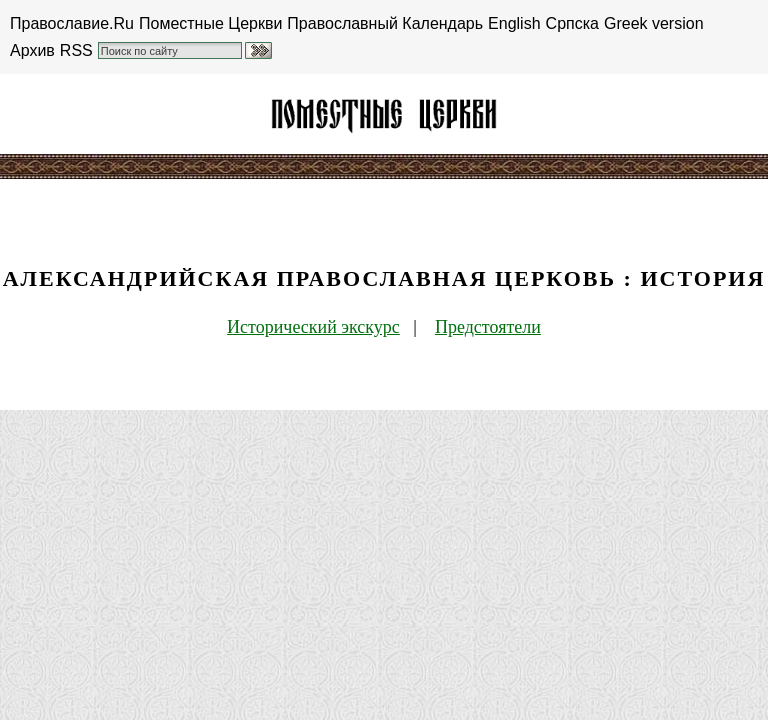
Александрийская (384, 114)
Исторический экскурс (313, 327)
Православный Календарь (385, 23)
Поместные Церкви (210, 23)
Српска (572, 23)
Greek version (654, 23)
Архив (32, 50)
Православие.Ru (72, 23)
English (514, 23)
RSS (76, 50)
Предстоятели (488, 327)
